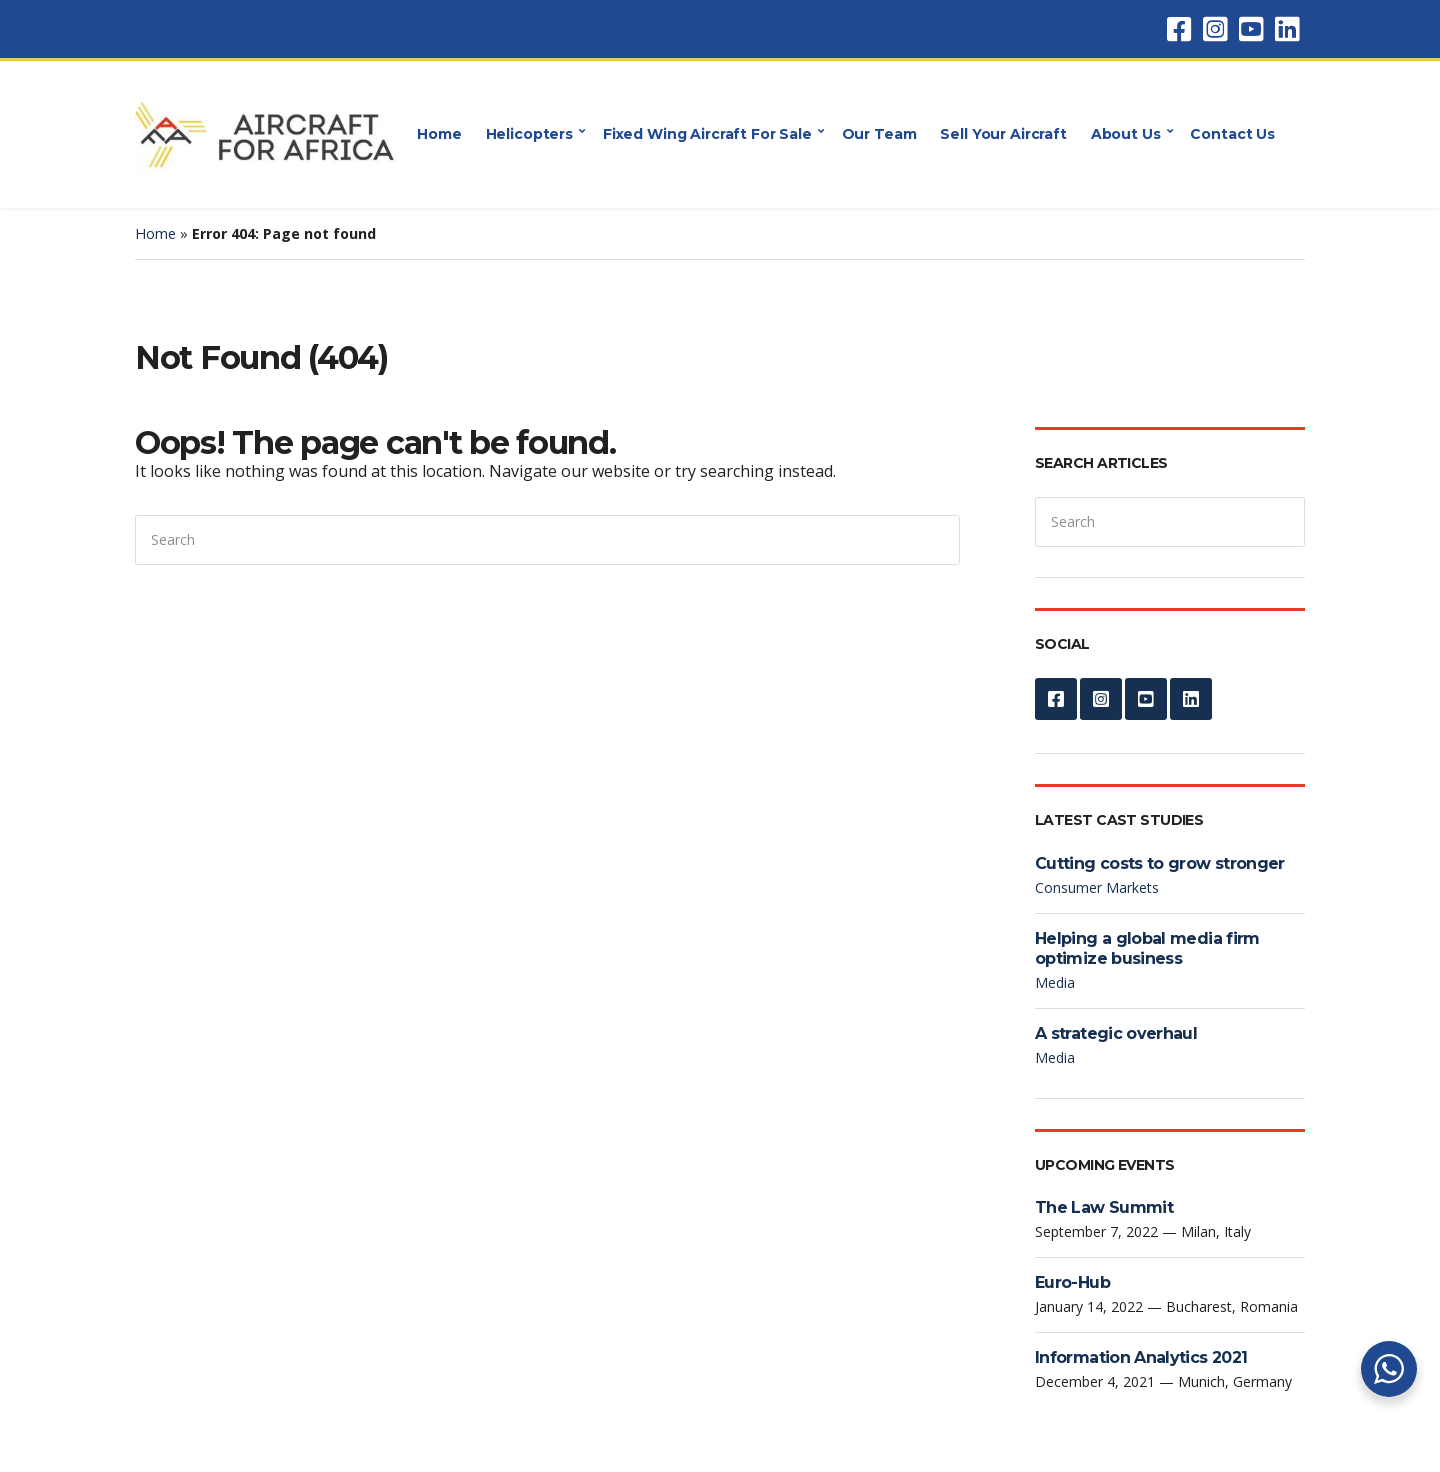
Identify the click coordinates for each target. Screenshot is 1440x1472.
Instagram (1215, 29)
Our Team (879, 134)
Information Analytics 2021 (1141, 1357)
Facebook (1179, 29)
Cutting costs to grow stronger (1160, 863)
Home (439, 134)
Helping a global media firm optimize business (1147, 948)
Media (1055, 982)
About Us (1126, 134)
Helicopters (529, 134)
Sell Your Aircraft (1003, 134)
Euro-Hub (1072, 1282)
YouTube (1251, 29)
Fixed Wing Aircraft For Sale (707, 134)
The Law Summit (1104, 1207)
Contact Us (1232, 134)
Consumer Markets (1097, 887)
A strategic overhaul (1116, 1033)
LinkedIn (1287, 29)
